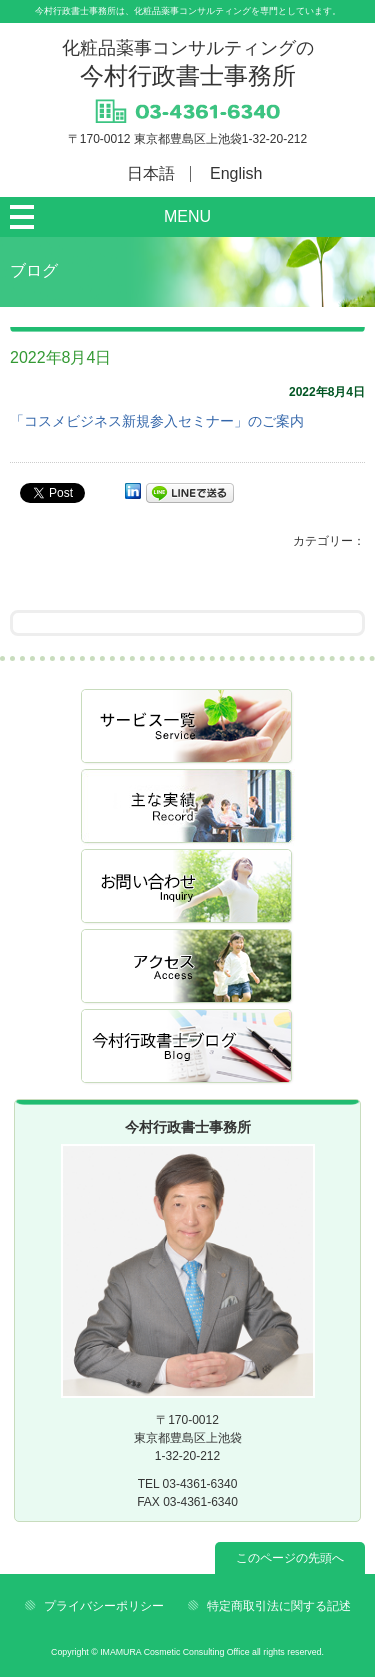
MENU (187, 216)
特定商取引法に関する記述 (279, 1606)
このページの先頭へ (290, 1558)
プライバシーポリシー (104, 1606)
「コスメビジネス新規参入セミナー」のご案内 (157, 421)
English (236, 173)
